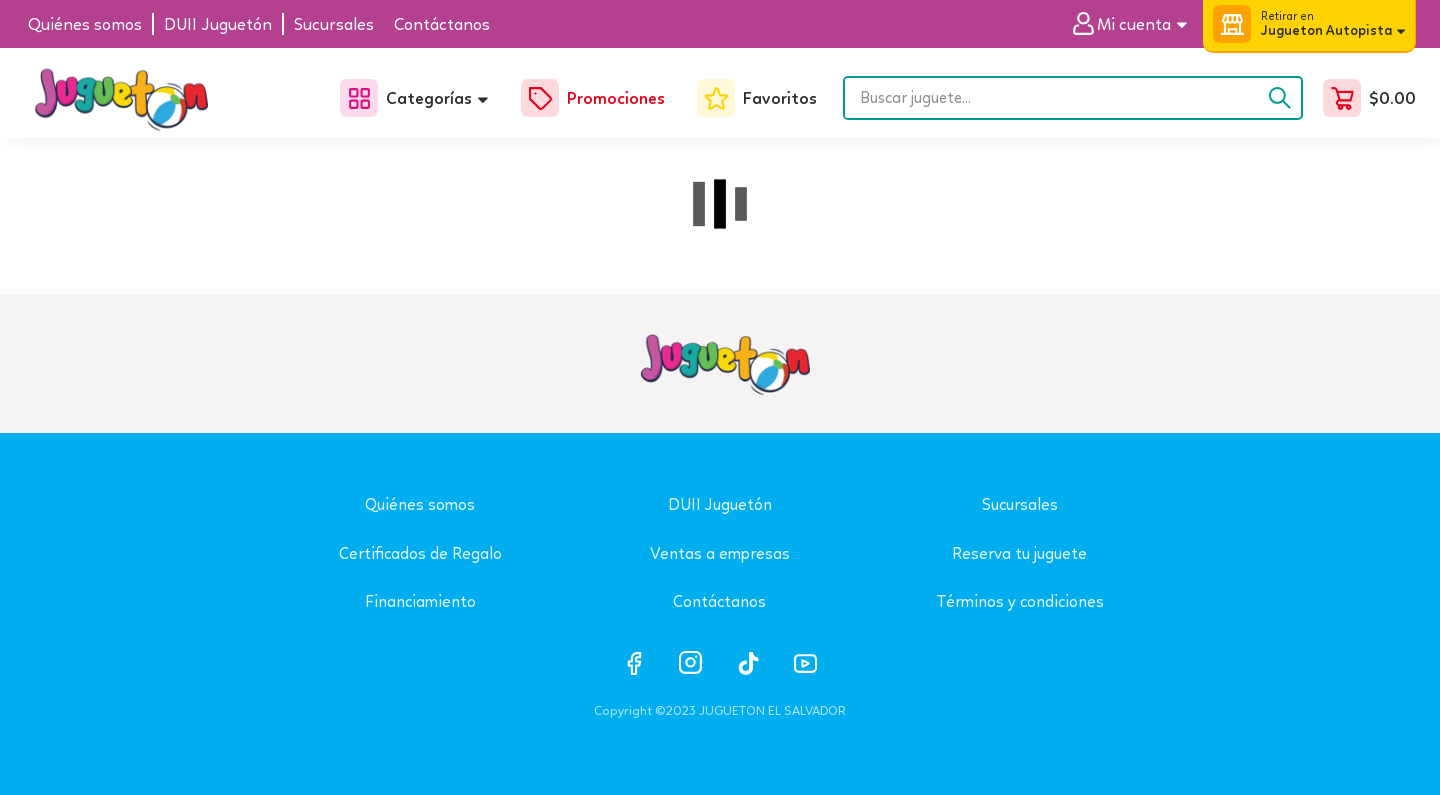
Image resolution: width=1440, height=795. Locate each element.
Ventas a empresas (720, 553)
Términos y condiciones (1020, 601)
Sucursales (1020, 504)
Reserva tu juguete (1019, 553)
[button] (1137, 24)
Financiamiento (420, 601)
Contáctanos (719, 601)
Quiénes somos (420, 504)
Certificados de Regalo (420, 553)
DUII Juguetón (720, 504)
